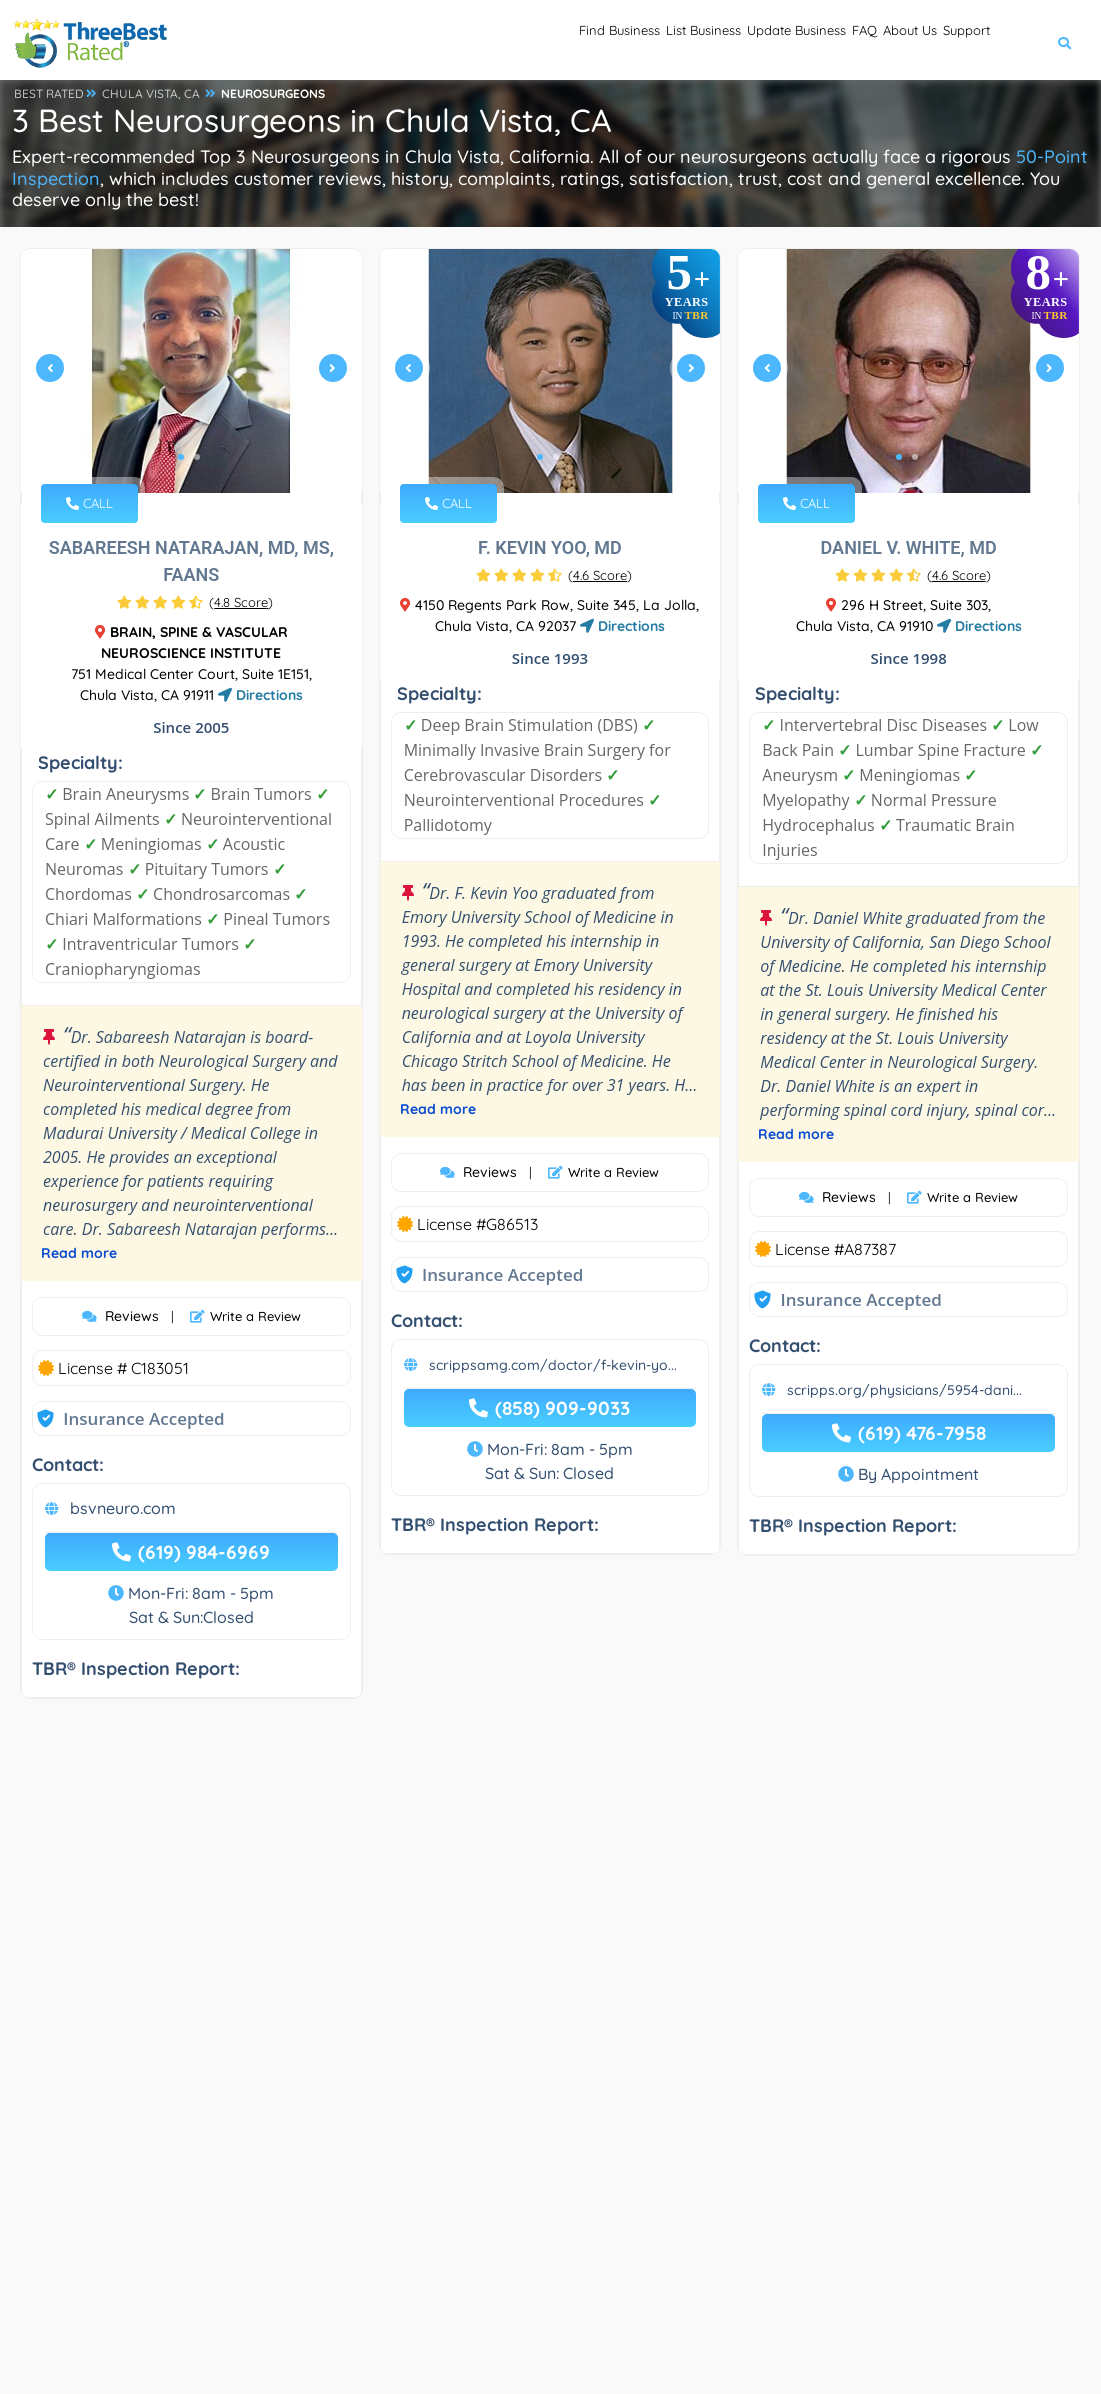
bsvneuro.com (123, 1508)
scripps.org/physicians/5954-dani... (904, 1390)
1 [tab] (181, 457)
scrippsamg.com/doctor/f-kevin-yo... (553, 1365)
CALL (89, 503)
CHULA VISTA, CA (151, 93)
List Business (559, 40)
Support (951, 40)
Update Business (690, 40)
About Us (863, 40)
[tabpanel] (191, 376)
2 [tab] (197, 457)
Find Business (440, 40)
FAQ (790, 40)
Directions (260, 695)
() (241, 602)
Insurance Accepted (143, 1418)
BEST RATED (49, 93)
